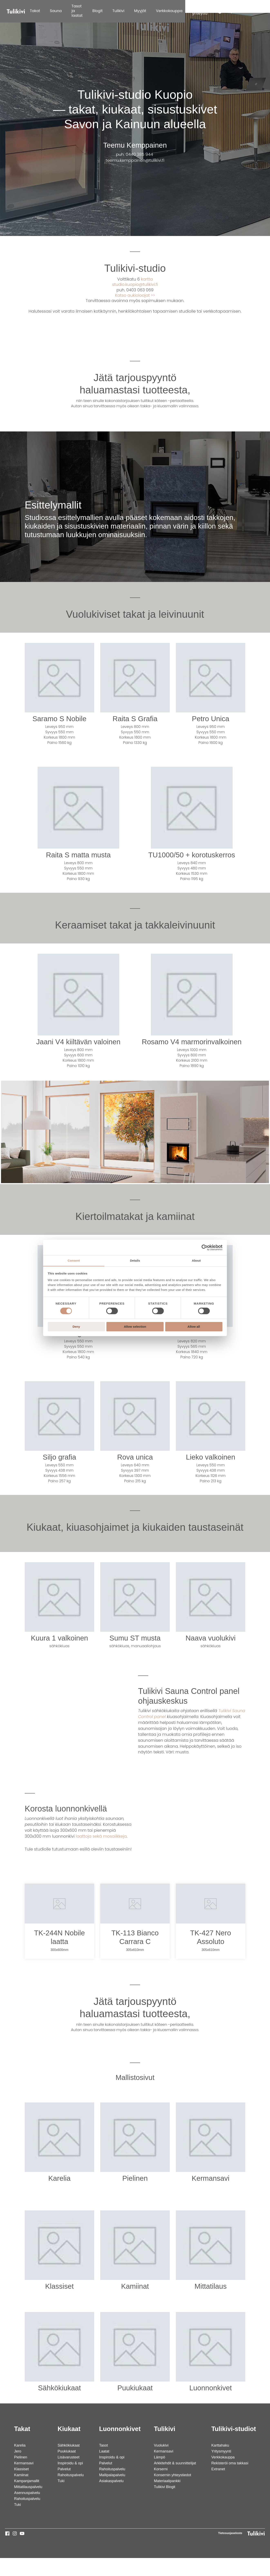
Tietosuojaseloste (230, 2551)
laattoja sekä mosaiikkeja (101, 1854)
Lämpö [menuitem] (159, 2475)
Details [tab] (135, 1260)
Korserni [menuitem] (160, 2487)
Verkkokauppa (194, 6)
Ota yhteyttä (229, 6)
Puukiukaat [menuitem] (66, 2469)
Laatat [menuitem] (103, 2469)
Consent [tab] (74, 1260)
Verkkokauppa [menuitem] (222, 2475)
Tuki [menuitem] (17, 2523)
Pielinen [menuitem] (20, 2475)
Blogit (123, 6)
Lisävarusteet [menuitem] (68, 2475)
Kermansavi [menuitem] (23, 2481)
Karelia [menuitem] (19, 2463)
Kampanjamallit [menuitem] (26, 2499)
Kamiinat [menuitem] (21, 2493)
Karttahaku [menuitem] (219, 2463)
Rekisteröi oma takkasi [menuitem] (228, 2481)
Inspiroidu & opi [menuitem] (69, 2481)
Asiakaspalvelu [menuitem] (110, 2499)
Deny (76, 1326)
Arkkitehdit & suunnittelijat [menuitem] (174, 2481)
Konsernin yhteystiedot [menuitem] (172, 2493)
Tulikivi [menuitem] (164, 2446)
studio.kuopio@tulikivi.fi (135, 284)
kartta (147, 279)
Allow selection (135, 1326)
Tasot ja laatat (94, 6)
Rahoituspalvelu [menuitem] (27, 2517)
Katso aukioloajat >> (135, 295)
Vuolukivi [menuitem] (160, 2463)
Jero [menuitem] (17, 2469)
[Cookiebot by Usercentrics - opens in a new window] (204, 1247)
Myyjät (166, 6)
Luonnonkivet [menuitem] (119, 2446)
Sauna (66, 6)
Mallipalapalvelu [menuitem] (111, 2493)
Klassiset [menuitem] (21, 2487)
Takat (45, 6)
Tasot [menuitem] (102, 2463)
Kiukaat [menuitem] (68, 2446)
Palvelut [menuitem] (63, 2487)
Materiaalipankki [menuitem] (166, 2499)
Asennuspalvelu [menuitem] (27, 2511)
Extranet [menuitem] (217, 2487)
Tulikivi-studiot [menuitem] (233, 2446)
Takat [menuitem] (22, 2446)
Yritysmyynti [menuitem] (220, 2469)
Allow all (193, 1326)
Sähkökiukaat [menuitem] (68, 2463)
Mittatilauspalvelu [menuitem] (28, 2505)
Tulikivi (144, 6)
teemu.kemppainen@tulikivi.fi (135, 160)
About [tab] (196, 1260)
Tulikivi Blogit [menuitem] (164, 2505)
